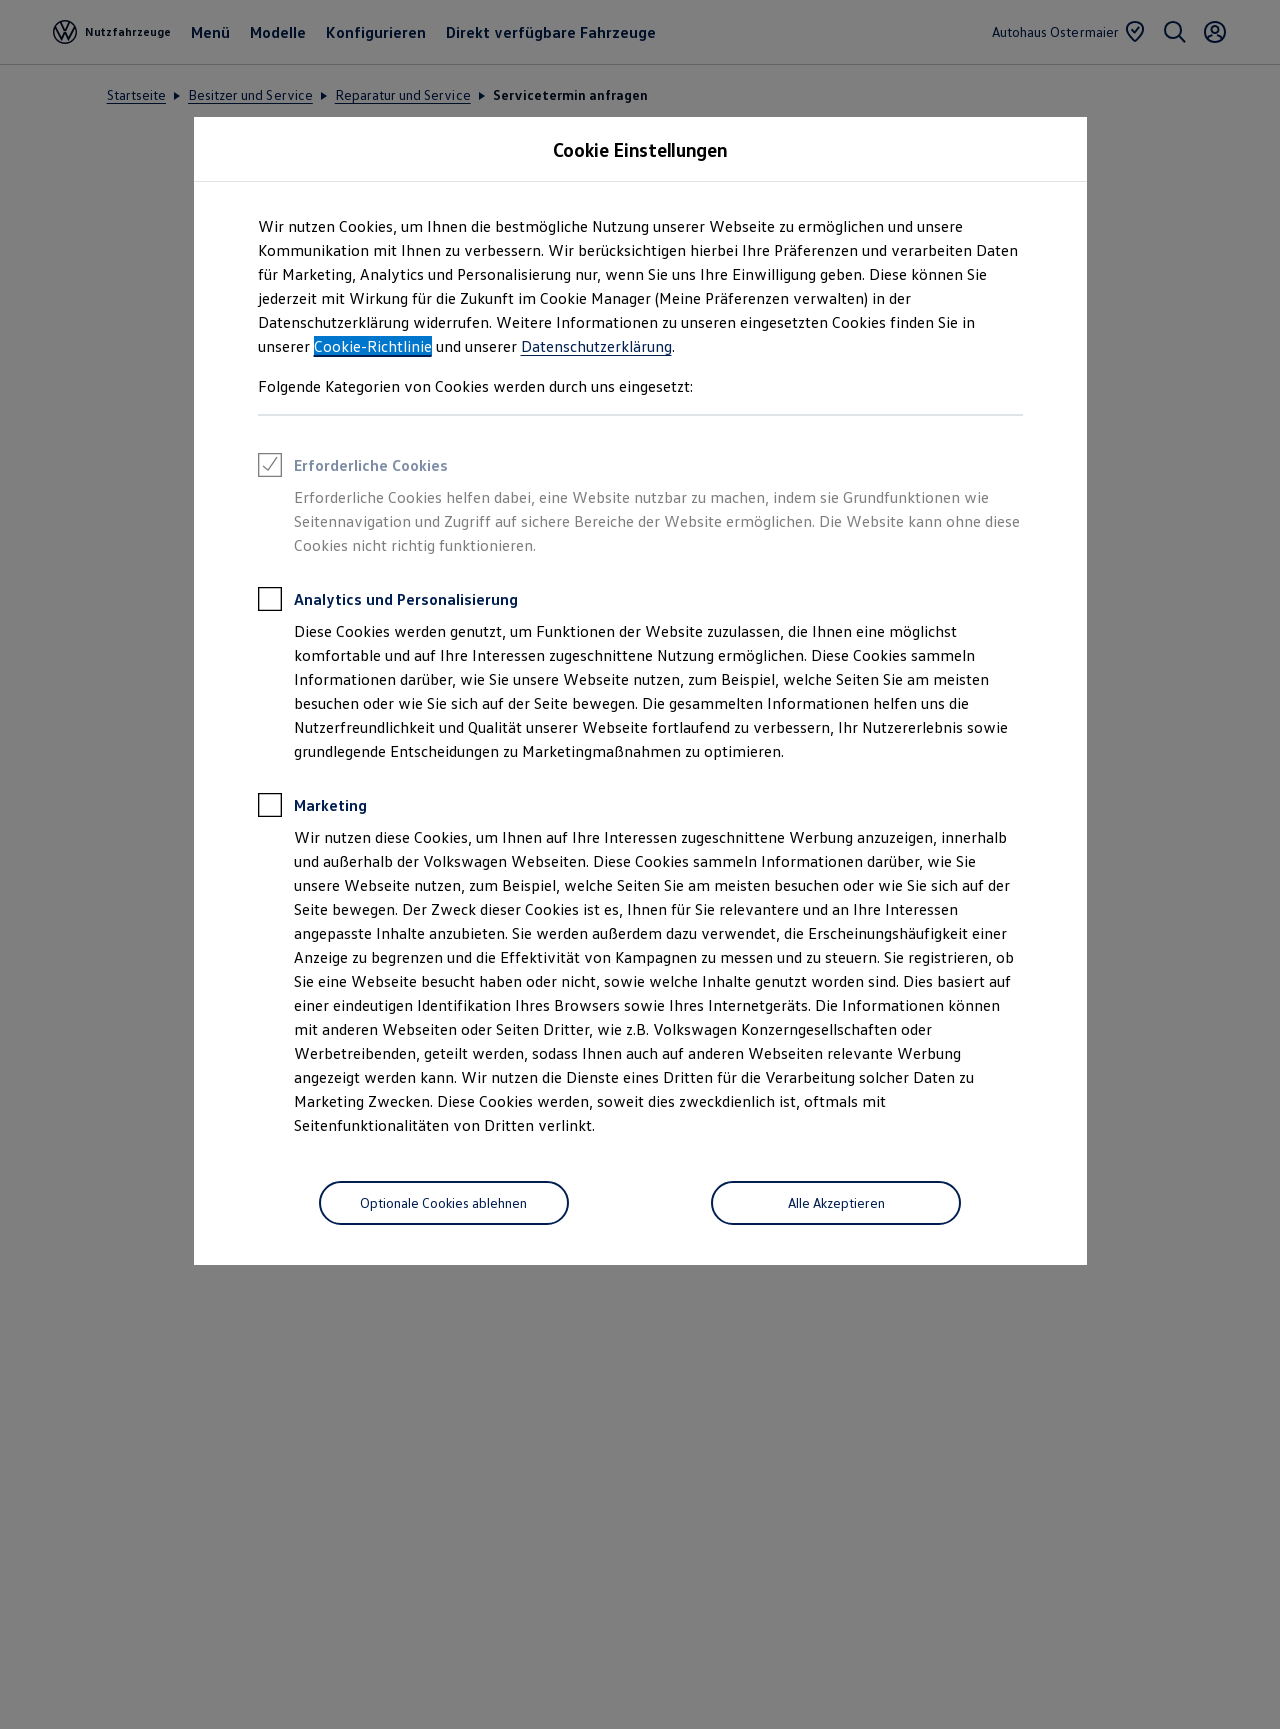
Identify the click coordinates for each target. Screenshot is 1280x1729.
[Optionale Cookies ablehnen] (444, 1203)
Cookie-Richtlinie (373, 346)
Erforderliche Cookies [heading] (353, 468)
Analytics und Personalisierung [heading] (388, 602)
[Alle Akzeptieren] (836, 1203)
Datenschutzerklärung (596, 346)
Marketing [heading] (312, 808)
